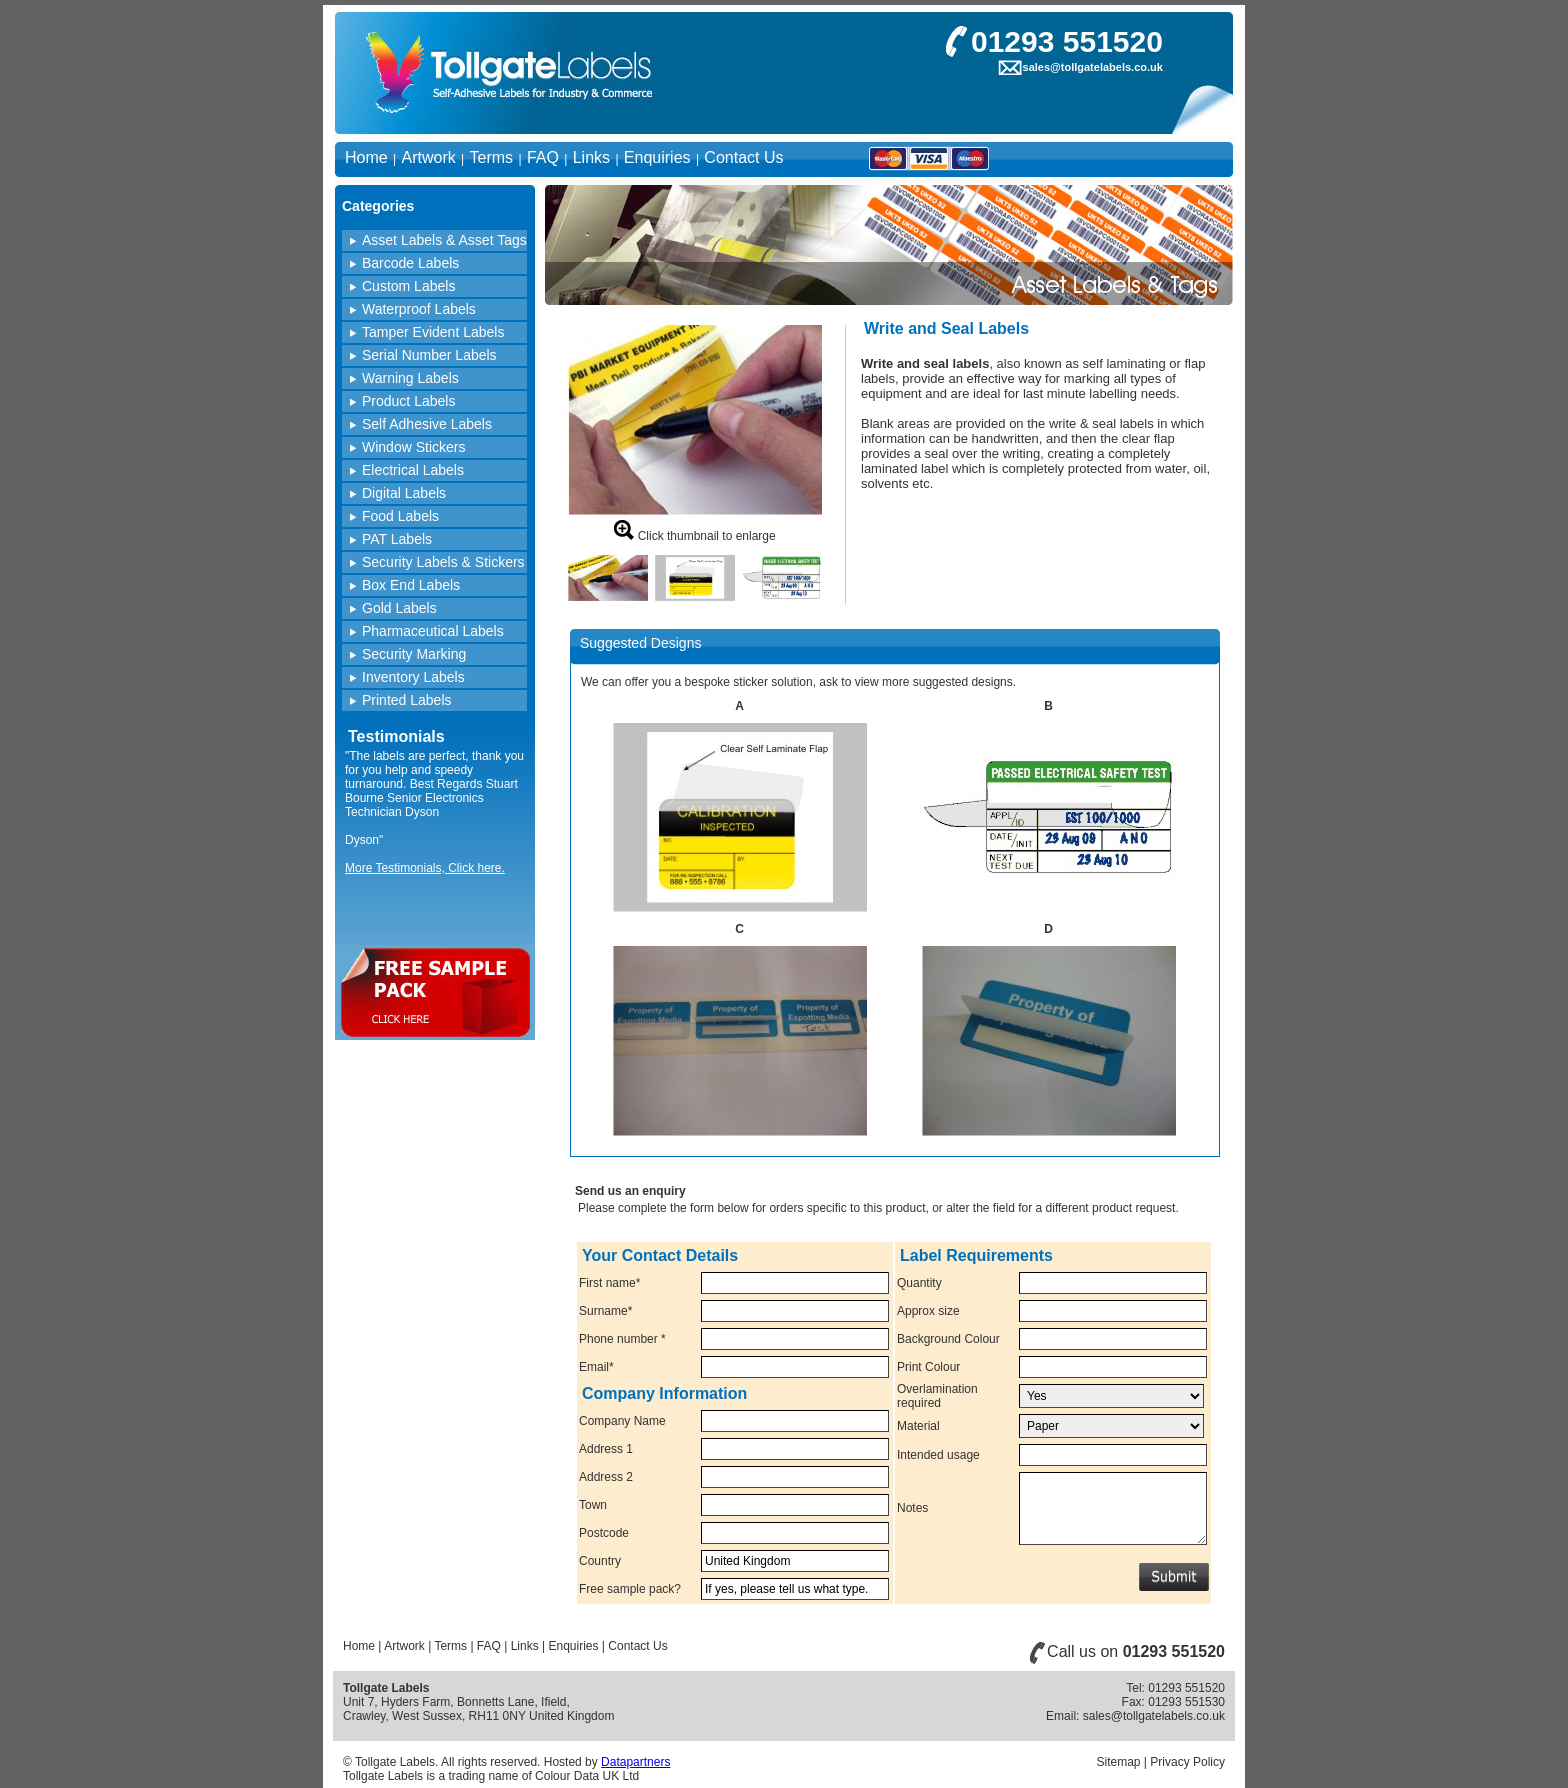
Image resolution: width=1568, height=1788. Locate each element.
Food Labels (400, 516)
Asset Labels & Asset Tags (444, 240)
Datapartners (635, 1762)
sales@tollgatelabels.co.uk (1093, 67)
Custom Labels (408, 286)
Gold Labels (399, 608)
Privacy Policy (1187, 1762)
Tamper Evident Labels (433, 332)
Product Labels (408, 401)
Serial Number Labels (429, 355)
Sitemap (1118, 1762)
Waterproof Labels (419, 309)
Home (366, 157)
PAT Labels (397, 539)
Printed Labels (407, 700)
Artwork (428, 157)
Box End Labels (411, 585)
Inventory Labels (413, 677)
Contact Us (743, 157)
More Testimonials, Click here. (425, 868)
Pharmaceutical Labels (433, 631)
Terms (492, 157)
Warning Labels (410, 378)
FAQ (543, 157)
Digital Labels (404, 493)
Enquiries (657, 157)
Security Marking (414, 654)
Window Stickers (413, 447)
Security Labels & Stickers (443, 562)
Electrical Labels (413, 470)
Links (591, 157)
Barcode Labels (410, 263)
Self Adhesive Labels (427, 424)
